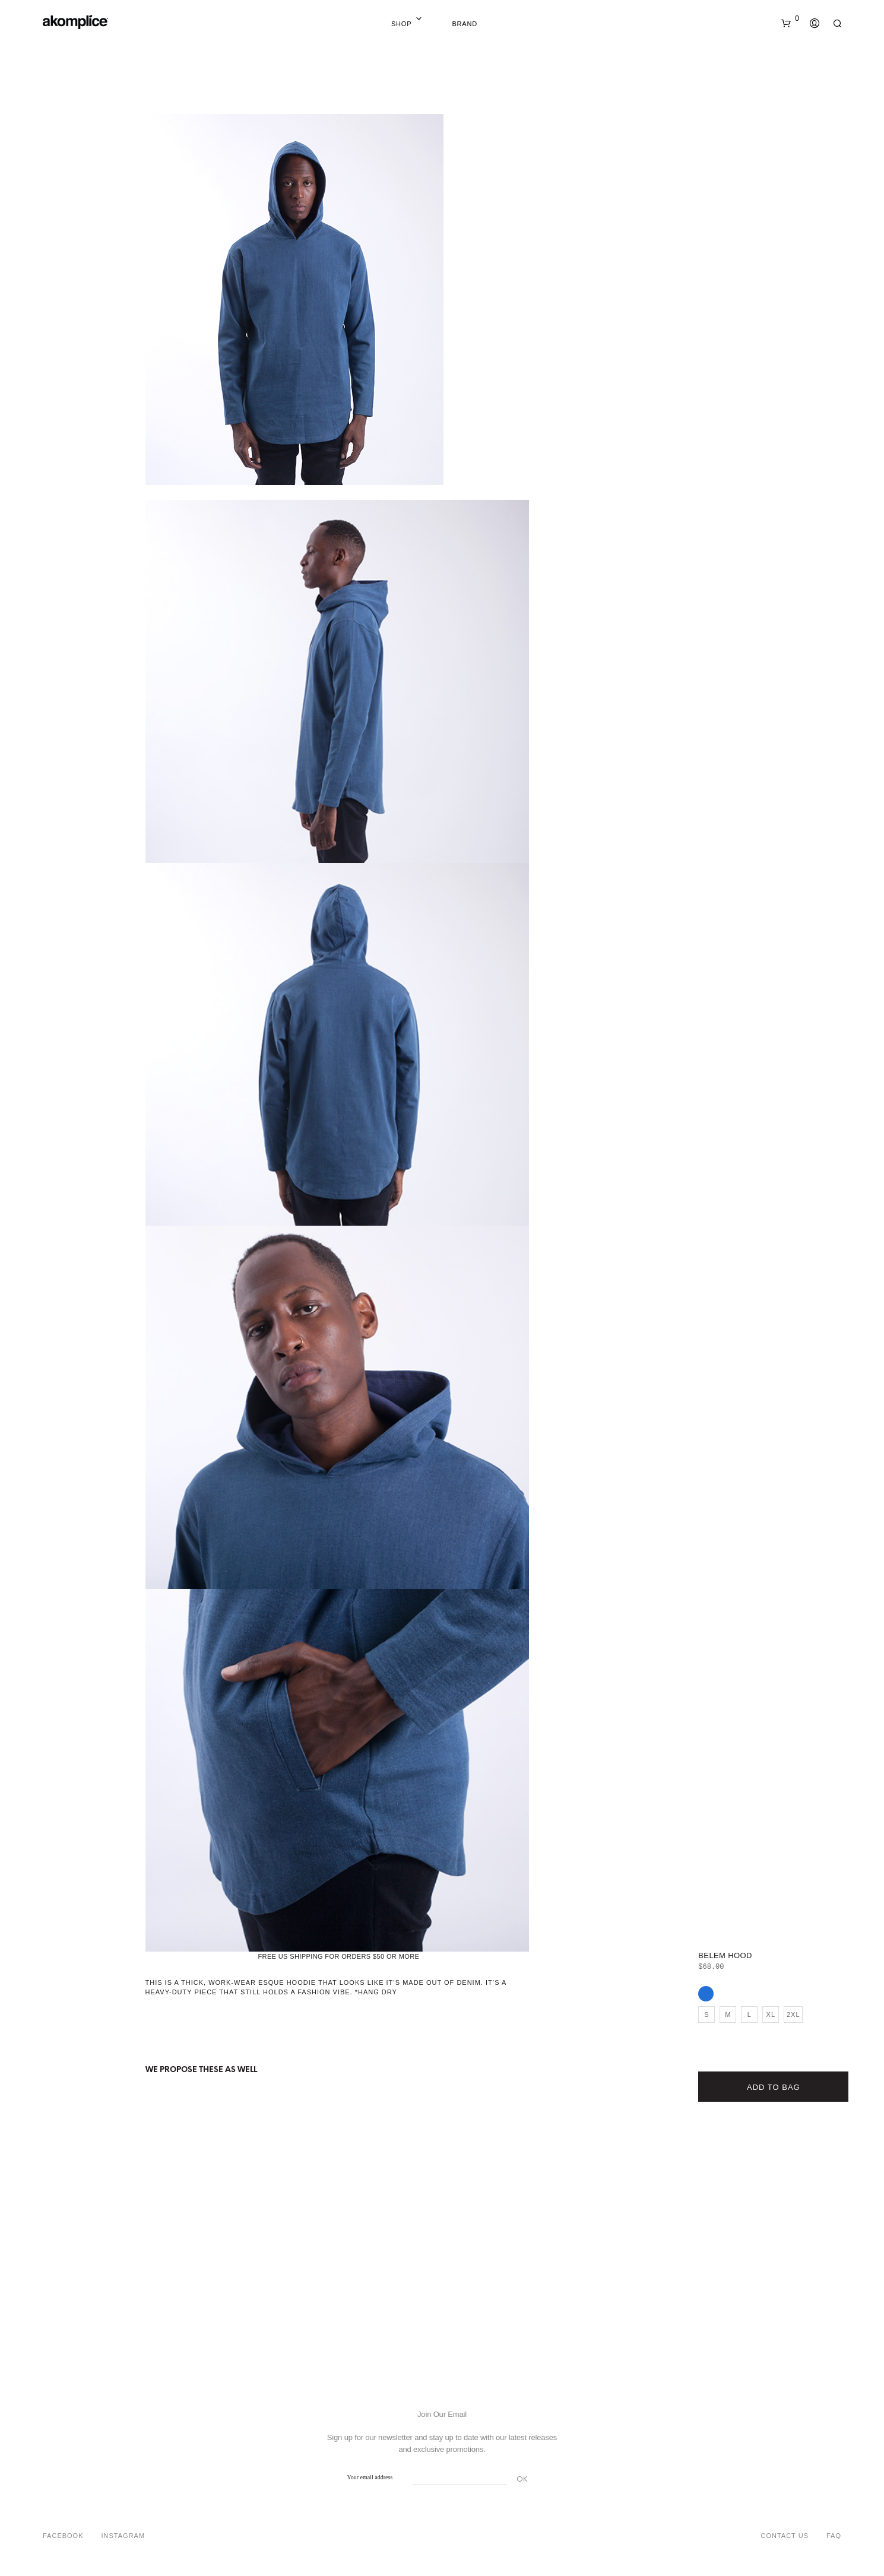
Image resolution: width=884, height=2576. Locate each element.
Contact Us (785, 2535)
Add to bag (773, 2087)
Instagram (123, 2535)
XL (770, 2014)
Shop (401, 23)
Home (432, 23)
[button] (790, 18)
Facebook (63, 2535)
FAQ (833, 2535)
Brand (464, 23)
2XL (793, 2014)
